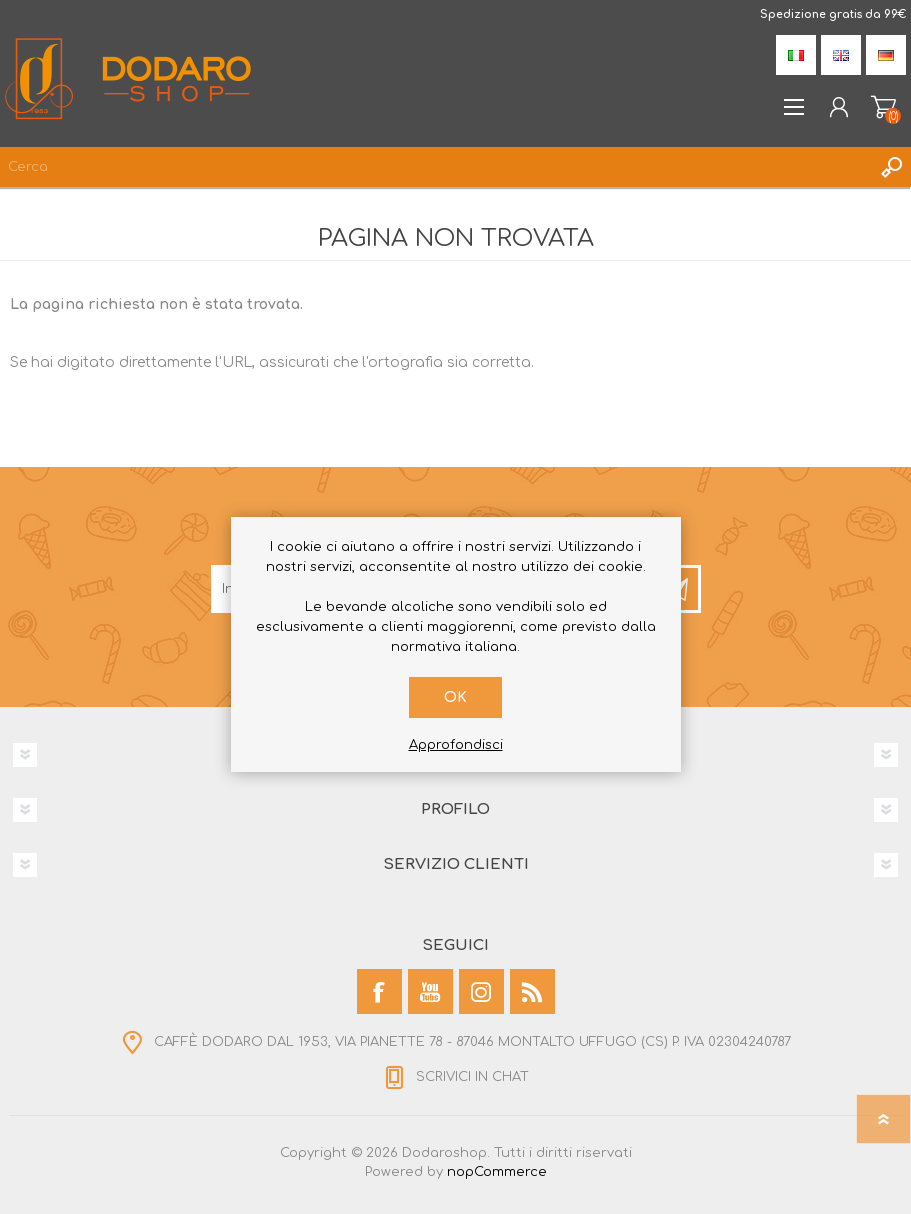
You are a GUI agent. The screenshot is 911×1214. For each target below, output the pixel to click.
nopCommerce (497, 1172)
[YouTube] (430, 991)
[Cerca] (435, 167)
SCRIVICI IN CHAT (472, 1077)
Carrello (883, 107)
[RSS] (532, 991)
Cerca (891, 167)
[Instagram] (481, 991)
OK (455, 697)
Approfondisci (456, 745)
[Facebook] (379, 991)
